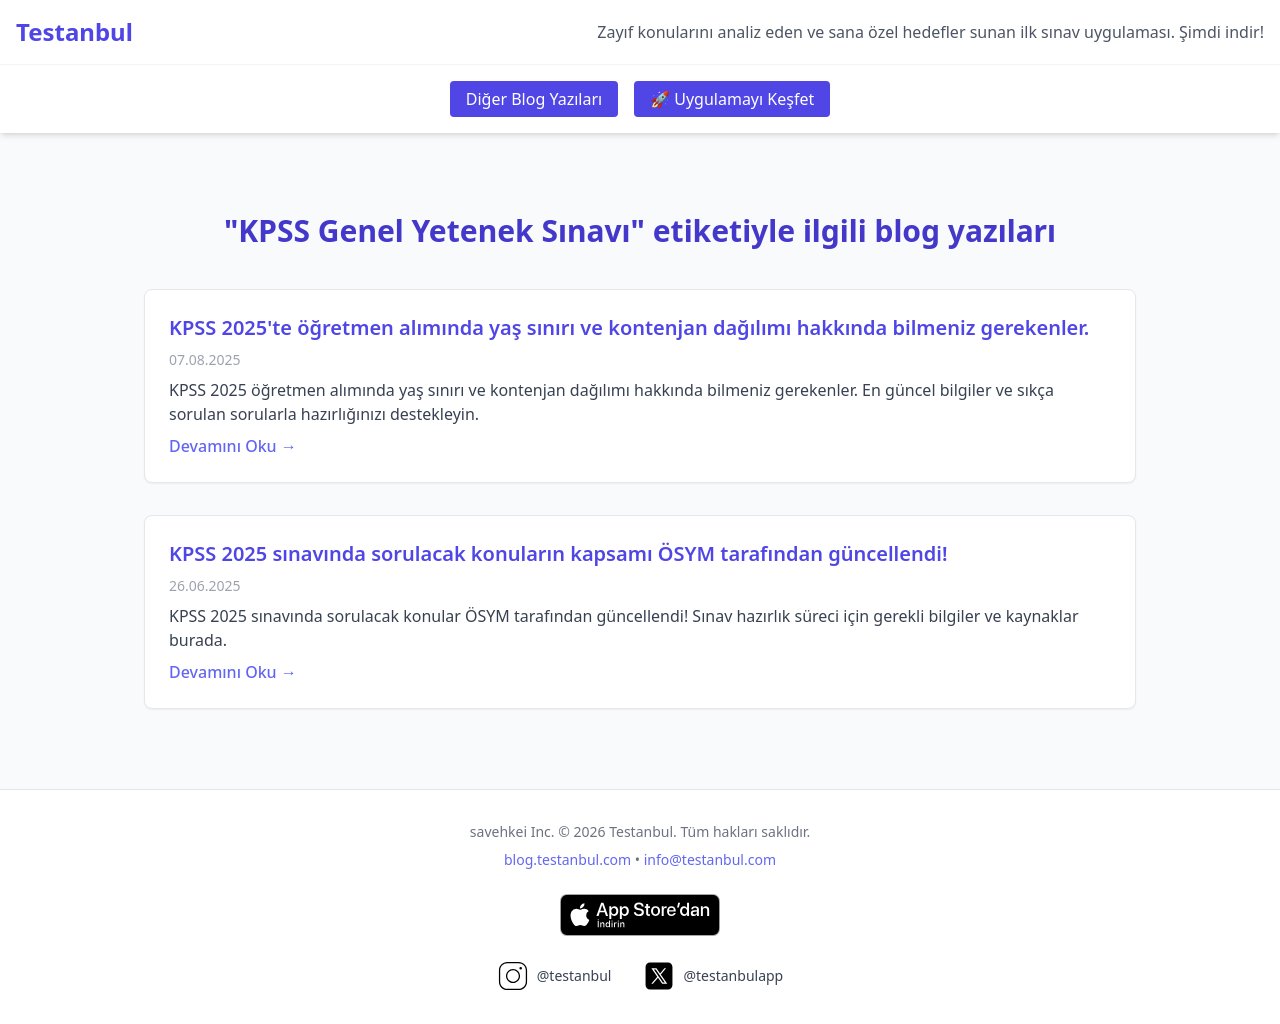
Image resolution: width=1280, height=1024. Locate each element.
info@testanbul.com (710, 859)
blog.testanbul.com (567, 859)
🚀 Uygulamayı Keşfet (732, 99)
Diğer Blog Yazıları (534, 99)
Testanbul (74, 32)
